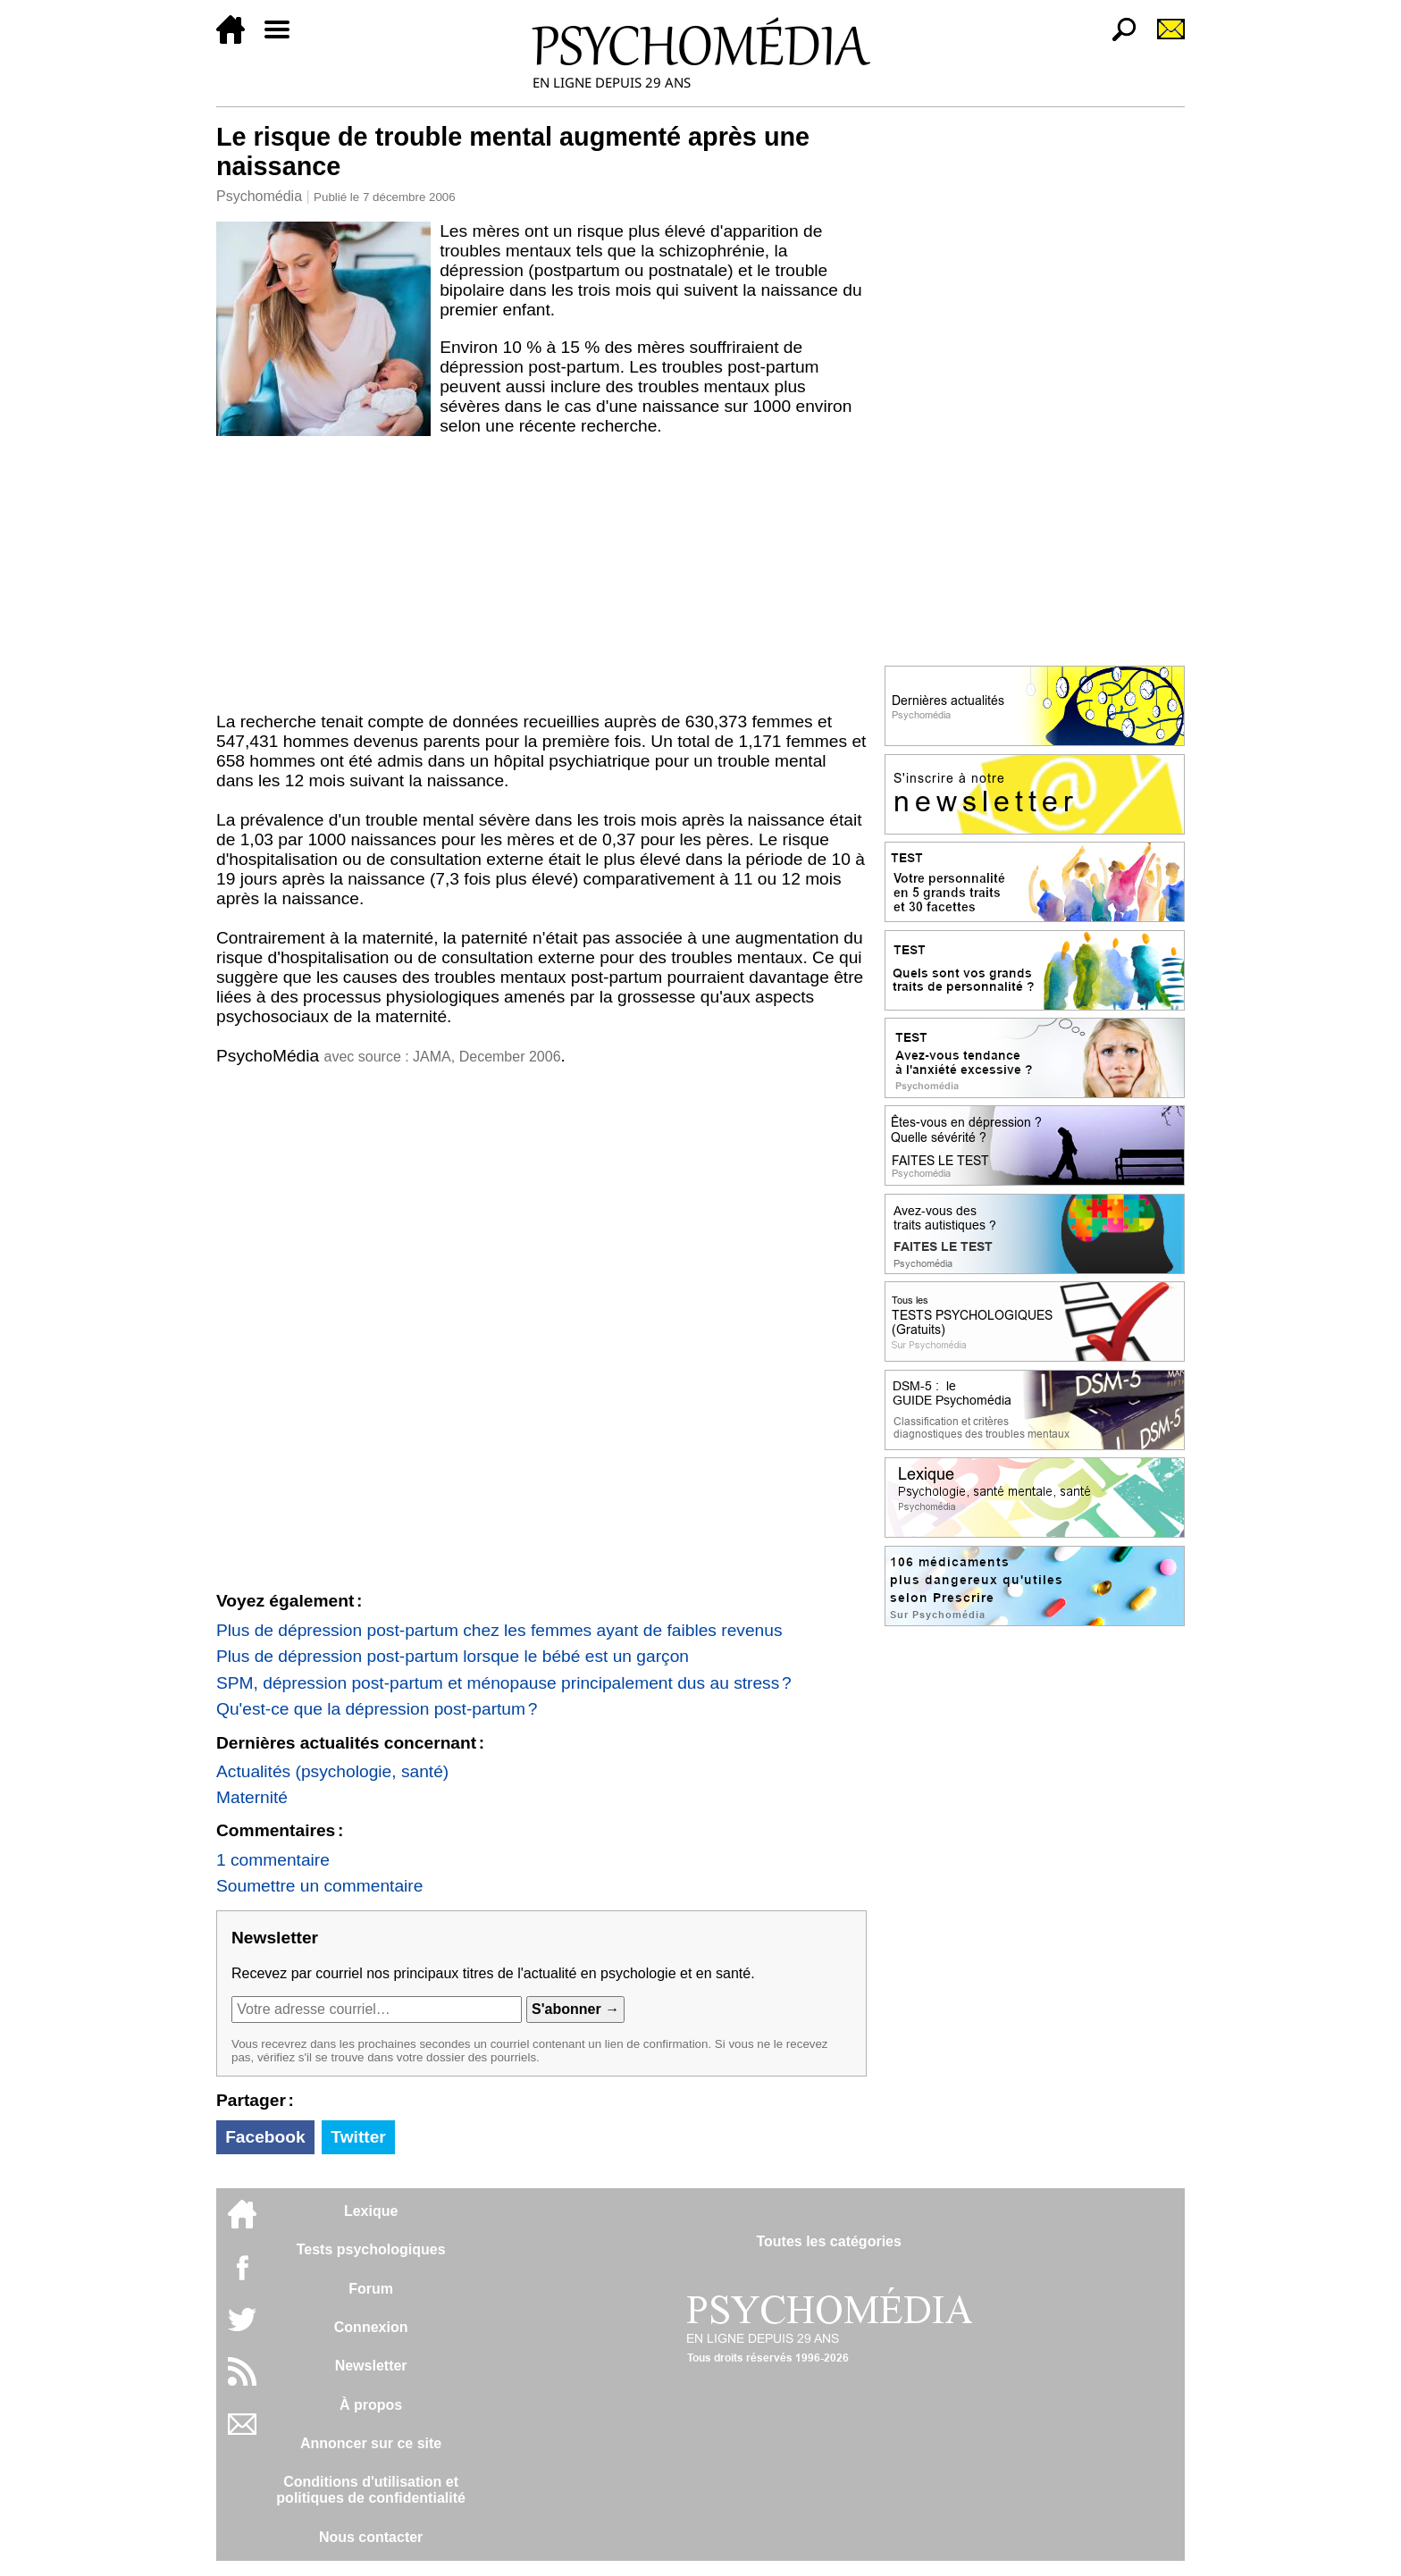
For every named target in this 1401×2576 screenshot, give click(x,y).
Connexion (371, 2327)
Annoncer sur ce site (370, 2443)
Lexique (371, 2211)
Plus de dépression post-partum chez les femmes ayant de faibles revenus (499, 1630)
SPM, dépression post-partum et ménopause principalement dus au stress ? (504, 1683)
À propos (371, 2404)
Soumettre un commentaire (319, 1885)
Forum (370, 2288)
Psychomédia (259, 196)
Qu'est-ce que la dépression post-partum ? (376, 1708)
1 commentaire (273, 1859)
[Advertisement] (541, 578)
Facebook (265, 2136)
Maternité (252, 1797)
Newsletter (371, 2365)
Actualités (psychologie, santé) (332, 1771)
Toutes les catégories (828, 2241)
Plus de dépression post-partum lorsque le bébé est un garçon (452, 1656)
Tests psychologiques (371, 2249)
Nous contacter (371, 2537)
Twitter (358, 2136)
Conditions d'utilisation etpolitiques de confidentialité (371, 2489)
